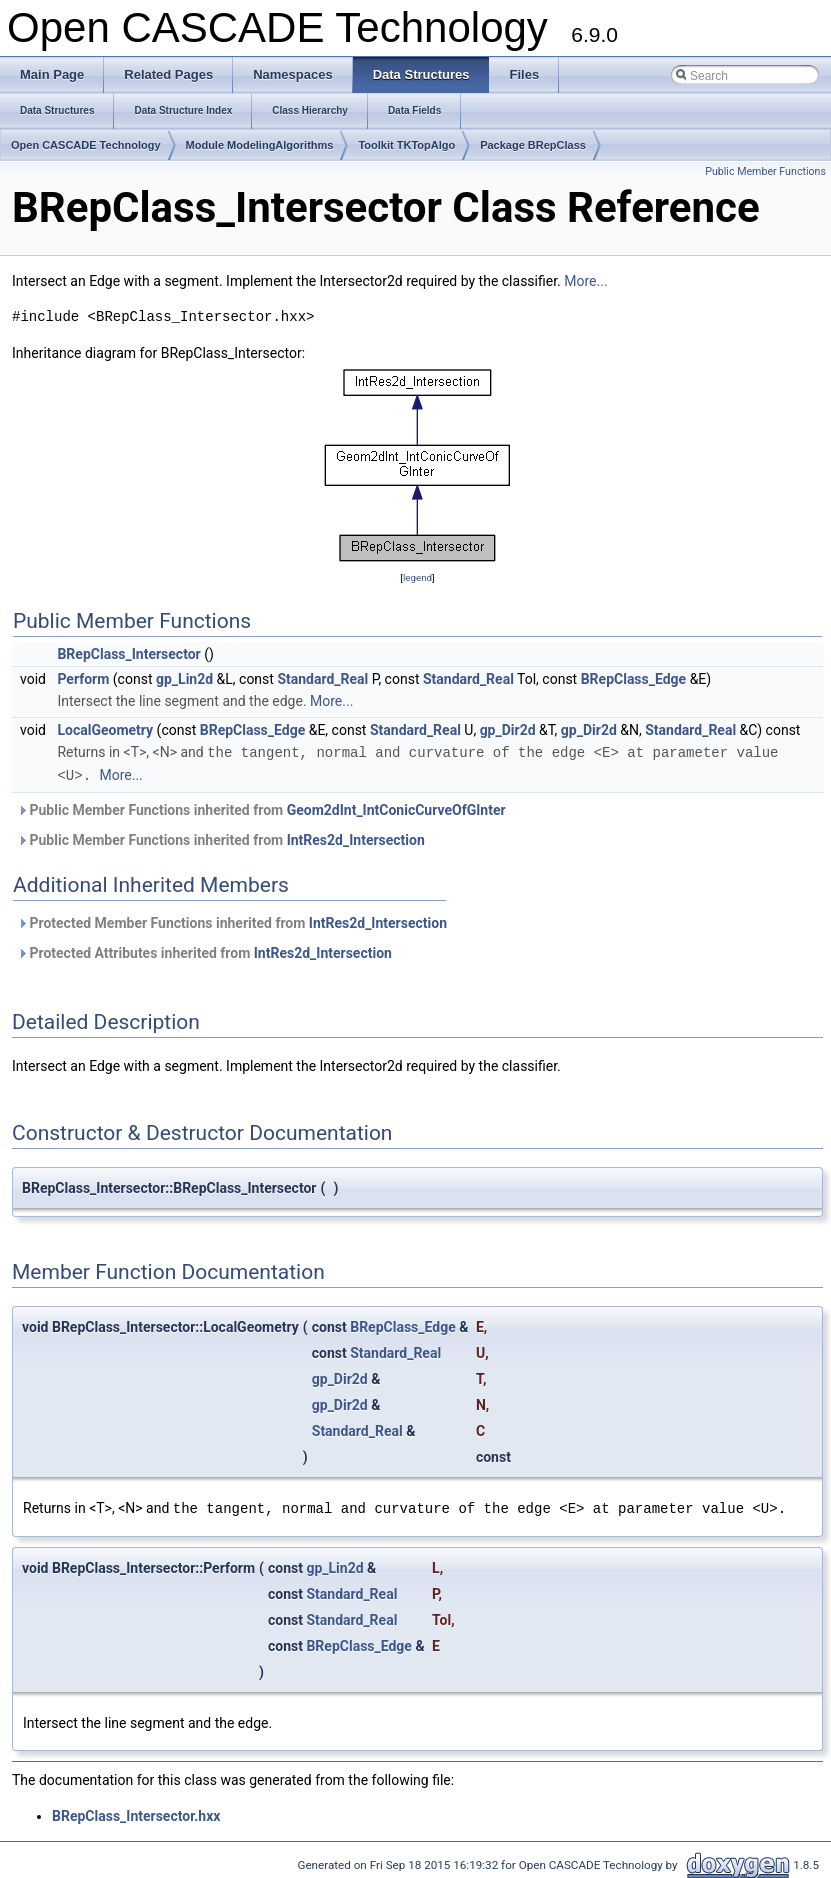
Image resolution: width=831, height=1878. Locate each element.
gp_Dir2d (508, 730)
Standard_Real (322, 679)
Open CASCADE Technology (86, 145)
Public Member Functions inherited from (261, 808)
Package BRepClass (533, 145)
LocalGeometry (105, 730)
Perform (83, 679)
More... (585, 281)
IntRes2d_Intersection (356, 838)
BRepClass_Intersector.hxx (136, 1813)
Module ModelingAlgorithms (260, 145)
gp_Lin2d (184, 679)
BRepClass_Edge (634, 679)
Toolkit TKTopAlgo (406, 145)
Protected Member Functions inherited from (232, 921)
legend (417, 577)
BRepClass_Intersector (128, 654)
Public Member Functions (765, 171)
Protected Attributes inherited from (204, 951)
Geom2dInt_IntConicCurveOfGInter (396, 808)
